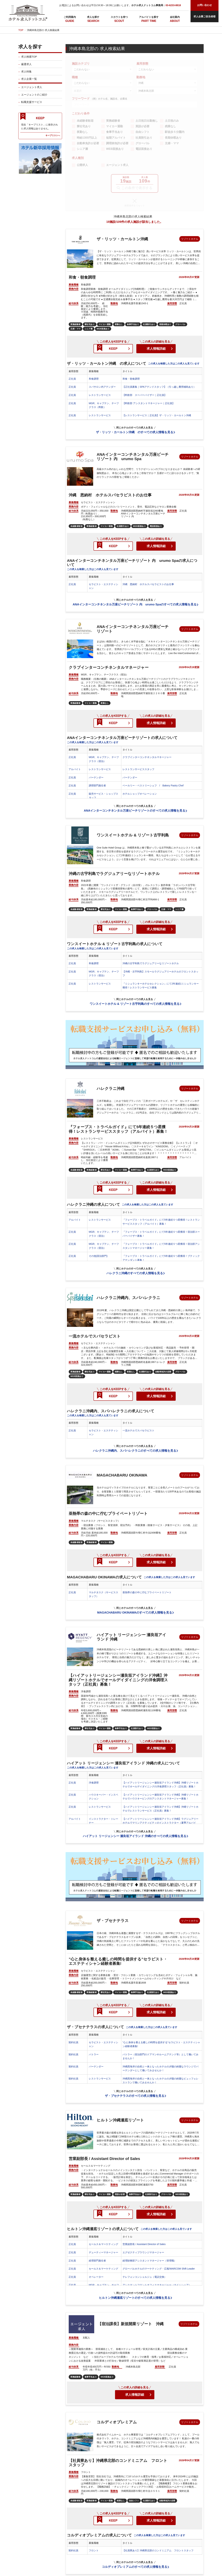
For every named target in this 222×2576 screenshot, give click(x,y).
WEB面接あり (115, 148)
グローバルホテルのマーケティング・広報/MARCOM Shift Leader (159, 2268)
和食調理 (94, 378)
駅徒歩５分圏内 (174, 131)
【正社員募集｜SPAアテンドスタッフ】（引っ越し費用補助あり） (159, 386)
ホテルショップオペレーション (140, 793)
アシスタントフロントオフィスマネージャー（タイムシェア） (157, 2285)
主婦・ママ (172, 143)
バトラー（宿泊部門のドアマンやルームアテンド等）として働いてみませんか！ (160, 2056)
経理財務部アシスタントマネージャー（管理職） (149, 2260)
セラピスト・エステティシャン (103, 586)
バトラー (94, 2054)
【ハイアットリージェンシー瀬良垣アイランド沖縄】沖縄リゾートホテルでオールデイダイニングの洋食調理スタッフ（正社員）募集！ (160, 1784)
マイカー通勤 (114, 126)
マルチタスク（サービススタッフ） (103, 1594)
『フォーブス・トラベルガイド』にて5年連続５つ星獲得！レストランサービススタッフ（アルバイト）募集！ (161, 1221)
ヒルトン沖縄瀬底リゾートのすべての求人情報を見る (134, 2297)
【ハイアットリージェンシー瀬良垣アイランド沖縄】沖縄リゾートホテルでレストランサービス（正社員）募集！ (160, 1808)
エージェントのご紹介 (34, 97)
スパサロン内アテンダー (102, 386)
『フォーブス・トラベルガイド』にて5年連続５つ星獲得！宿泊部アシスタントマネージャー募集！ (161, 1245)
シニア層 (82, 148)
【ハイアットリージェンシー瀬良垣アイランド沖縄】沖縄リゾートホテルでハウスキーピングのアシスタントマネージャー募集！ (160, 1796)
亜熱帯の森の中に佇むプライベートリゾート (147, 1592)
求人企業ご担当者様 (205, 16)
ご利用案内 (70, 17)
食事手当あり (114, 131)
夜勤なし (82, 131)
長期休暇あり (173, 137)
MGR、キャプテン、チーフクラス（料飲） (104, 405)
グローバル (142, 143)
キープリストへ (52, 138)
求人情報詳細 (156, 348)
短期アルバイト (116, 137)
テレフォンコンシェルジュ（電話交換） (145, 2276)
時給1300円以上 (87, 137)
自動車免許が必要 (88, 143)
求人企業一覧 (29, 81)
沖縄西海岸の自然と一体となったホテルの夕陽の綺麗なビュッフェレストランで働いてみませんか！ (160, 2080)
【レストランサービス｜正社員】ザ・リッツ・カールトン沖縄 (157, 415)
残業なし (170, 126)
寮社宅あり (84, 126)
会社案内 (175, 17)
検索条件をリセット (134, 205)
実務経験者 (113, 120)
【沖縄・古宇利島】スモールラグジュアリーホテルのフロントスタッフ (160, 973)
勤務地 (140, 77)
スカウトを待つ (119, 17)
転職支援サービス (31, 104)
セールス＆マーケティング (103, 2244)
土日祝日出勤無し (146, 120)
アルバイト (75, 769)
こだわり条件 (81, 113)
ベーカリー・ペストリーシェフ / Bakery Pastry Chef (153, 785)
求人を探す (93, 17)
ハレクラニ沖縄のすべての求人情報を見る (134, 1273)
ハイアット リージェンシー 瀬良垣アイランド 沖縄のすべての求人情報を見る (134, 1836)
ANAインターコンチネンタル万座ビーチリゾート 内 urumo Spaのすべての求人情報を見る (134, 604)
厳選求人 (26, 66)
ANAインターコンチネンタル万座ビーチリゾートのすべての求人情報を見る (134, 810)
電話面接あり (143, 148)
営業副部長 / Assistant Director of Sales (144, 2244)
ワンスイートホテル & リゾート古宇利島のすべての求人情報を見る (135, 1004)
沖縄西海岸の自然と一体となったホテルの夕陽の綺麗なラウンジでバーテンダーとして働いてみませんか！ (160, 2068)
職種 (75, 77)
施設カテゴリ (81, 63)
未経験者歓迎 (85, 120)
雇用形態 (142, 63)
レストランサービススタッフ (138, 769)
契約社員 (73, 2042)
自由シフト (142, 131)
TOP (20, 30)
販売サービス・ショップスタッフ (103, 795)
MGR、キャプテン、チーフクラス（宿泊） (104, 759)
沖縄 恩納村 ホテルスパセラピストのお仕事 (148, 584)
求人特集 (26, 74)
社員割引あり (143, 137)
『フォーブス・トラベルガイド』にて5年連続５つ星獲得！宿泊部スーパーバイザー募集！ (161, 1233)
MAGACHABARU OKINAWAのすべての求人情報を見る (134, 1612)
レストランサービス (100, 395)
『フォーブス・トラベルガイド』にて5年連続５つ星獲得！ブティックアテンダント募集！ (161, 1258)
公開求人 (82, 164)
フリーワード (99, 98)
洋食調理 (94, 1782)
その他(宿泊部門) (98, 1256)
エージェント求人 (31, 89)
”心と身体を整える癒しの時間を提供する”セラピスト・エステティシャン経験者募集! (161, 2044)
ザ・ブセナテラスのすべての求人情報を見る (134, 2095)
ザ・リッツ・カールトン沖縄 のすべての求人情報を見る (134, 432)
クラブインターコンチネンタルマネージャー (147, 757)
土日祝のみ (172, 120)
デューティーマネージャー (103, 2252)
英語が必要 (142, 126)
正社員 (72, 378)
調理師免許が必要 (117, 143)
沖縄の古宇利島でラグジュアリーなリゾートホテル (151, 963)
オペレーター (96, 2276)
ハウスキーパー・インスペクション (103, 1796)
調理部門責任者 (97, 785)
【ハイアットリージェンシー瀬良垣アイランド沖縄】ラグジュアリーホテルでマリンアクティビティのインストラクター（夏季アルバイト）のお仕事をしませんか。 (160, 1822)
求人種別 (78, 158)
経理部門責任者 (97, 2260)
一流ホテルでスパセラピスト (138, 1430)
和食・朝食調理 (131, 378)
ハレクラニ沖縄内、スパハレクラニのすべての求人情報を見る (134, 1450)
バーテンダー (96, 777)
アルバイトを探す (149, 17)
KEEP (113, 348)
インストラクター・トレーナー (103, 1820)
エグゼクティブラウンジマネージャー (143, 2252)
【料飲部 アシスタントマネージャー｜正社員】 (149, 403)
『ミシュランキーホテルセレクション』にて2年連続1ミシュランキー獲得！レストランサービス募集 (161, 985)
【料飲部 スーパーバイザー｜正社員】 (145, 395)
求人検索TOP (29, 59)
